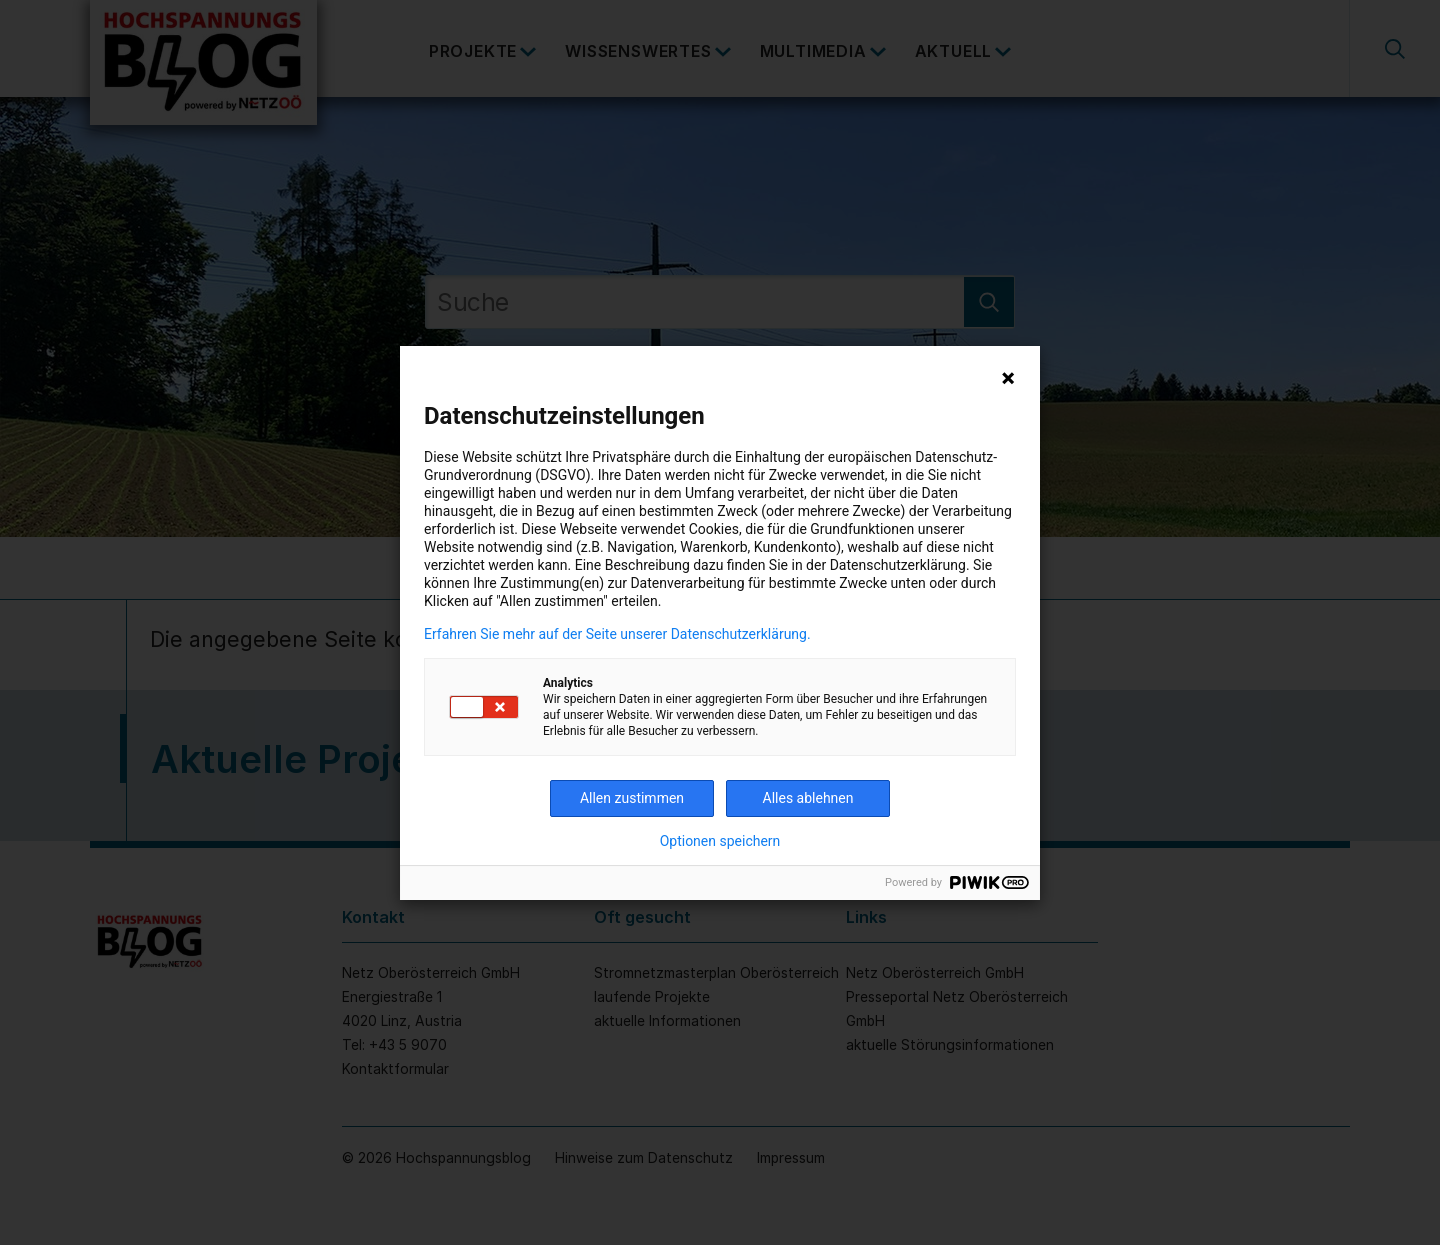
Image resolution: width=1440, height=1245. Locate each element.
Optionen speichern (720, 841)
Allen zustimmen (632, 798)
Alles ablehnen (808, 798)
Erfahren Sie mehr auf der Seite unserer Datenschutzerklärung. (617, 634)
